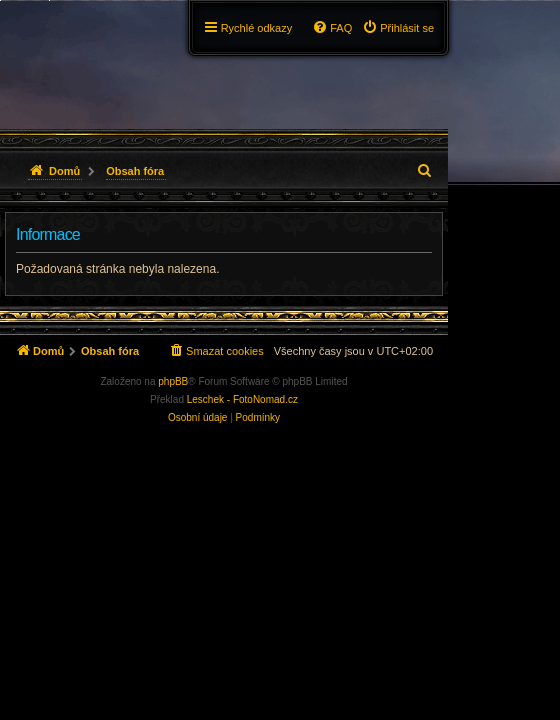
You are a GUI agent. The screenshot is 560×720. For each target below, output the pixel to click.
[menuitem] (398, 28)
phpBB (173, 381)
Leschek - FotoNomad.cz (242, 399)
